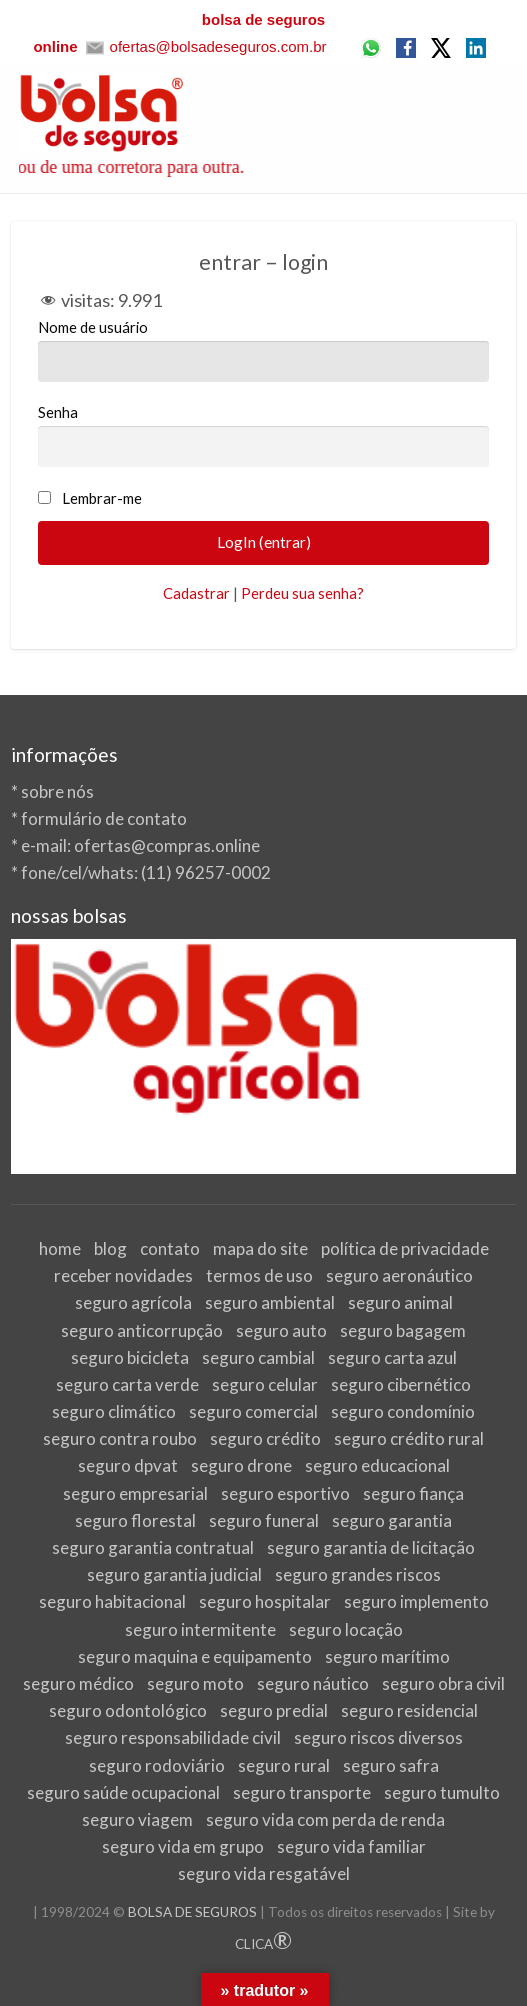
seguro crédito (265, 1438)
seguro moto (195, 1683)
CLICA (263, 1944)
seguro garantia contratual (153, 1547)
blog (110, 1248)
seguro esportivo (285, 1493)
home (60, 1248)
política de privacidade (405, 1248)
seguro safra (391, 1765)
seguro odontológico (128, 1710)
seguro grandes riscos (358, 1574)
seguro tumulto (442, 1792)
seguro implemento (416, 1601)
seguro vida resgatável (264, 1873)
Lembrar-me (102, 498)
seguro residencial (409, 1710)
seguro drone (241, 1465)
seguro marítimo (387, 1656)
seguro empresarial (135, 1493)
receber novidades (123, 1275)
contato (170, 1248)
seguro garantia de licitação (371, 1547)
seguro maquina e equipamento (195, 1656)
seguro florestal (135, 1520)
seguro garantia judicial (174, 1574)
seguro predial (274, 1710)
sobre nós (57, 791)
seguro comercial (253, 1411)
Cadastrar (196, 593)
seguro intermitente (200, 1629)
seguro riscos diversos (378, 1737)
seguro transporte (302, 1792)
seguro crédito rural (409, 1438)
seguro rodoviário (157, 1765)
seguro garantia (392, 1520)
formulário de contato (104, 818)
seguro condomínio (403, 1411)
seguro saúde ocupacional (123, 1792)
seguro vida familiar (351, 1846)
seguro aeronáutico (399, 1275)
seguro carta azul (392, 1357)
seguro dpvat (128, 1465)
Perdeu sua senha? (302, 593)
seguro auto (281, 1330)
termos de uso (259, 1275)
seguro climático (114, 1411)
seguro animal (400, 1302)
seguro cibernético (401, 1384)
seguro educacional (377, 1465)
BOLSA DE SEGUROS (192, 1912)
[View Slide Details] (264, 1056)
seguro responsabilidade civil (173, 1737)
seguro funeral (264, 1520)
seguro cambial (258, 1357)
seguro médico (78, 1683)
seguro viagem (137, 1819)
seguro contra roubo (120, 1438)
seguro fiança (413, 1493)
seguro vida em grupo (183, 1846)
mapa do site (260, 1248)
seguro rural (284, 1765)
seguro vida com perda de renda (325, 1819)
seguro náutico (313, 1683)
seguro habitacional (112, 1601)
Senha (264, 435)
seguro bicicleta (130, 1357)
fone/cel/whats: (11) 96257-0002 (146, 872)
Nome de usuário (264, 350)
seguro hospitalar (265, 1601)
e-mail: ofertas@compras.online (140, 845)
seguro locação (346, 1629)
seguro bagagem (403, 1330)
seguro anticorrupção (142, 1330)
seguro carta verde (127, 1384)
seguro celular (265, 1384)
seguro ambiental (270, 1302)
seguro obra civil (443, 1683)
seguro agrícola (133, 1302)
